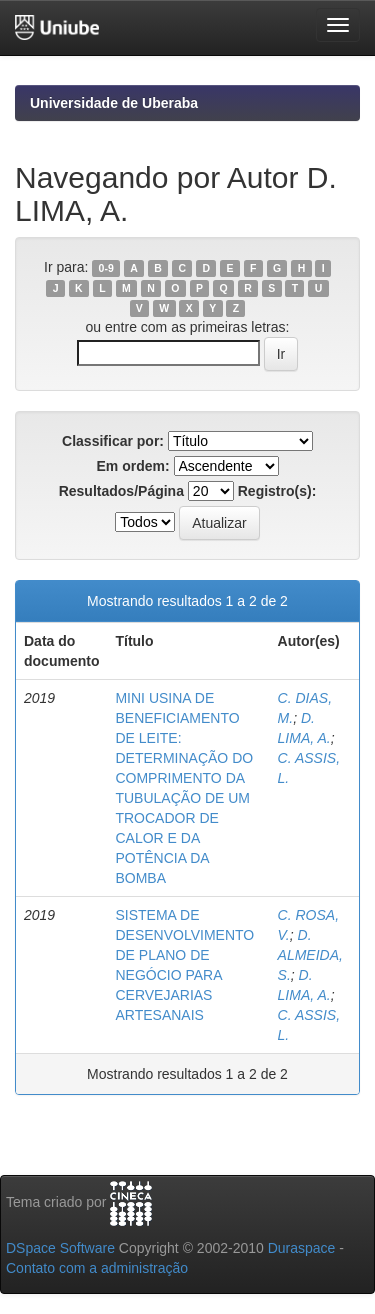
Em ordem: (132, 466)
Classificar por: (113, 441)
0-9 (106, 268)
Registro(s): (277, 491)
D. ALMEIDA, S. (310, 955)
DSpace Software (60, 1248)
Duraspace (302, 1248)
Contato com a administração (97, 1268)
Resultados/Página (121, 491)
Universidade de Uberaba (114, 103)
